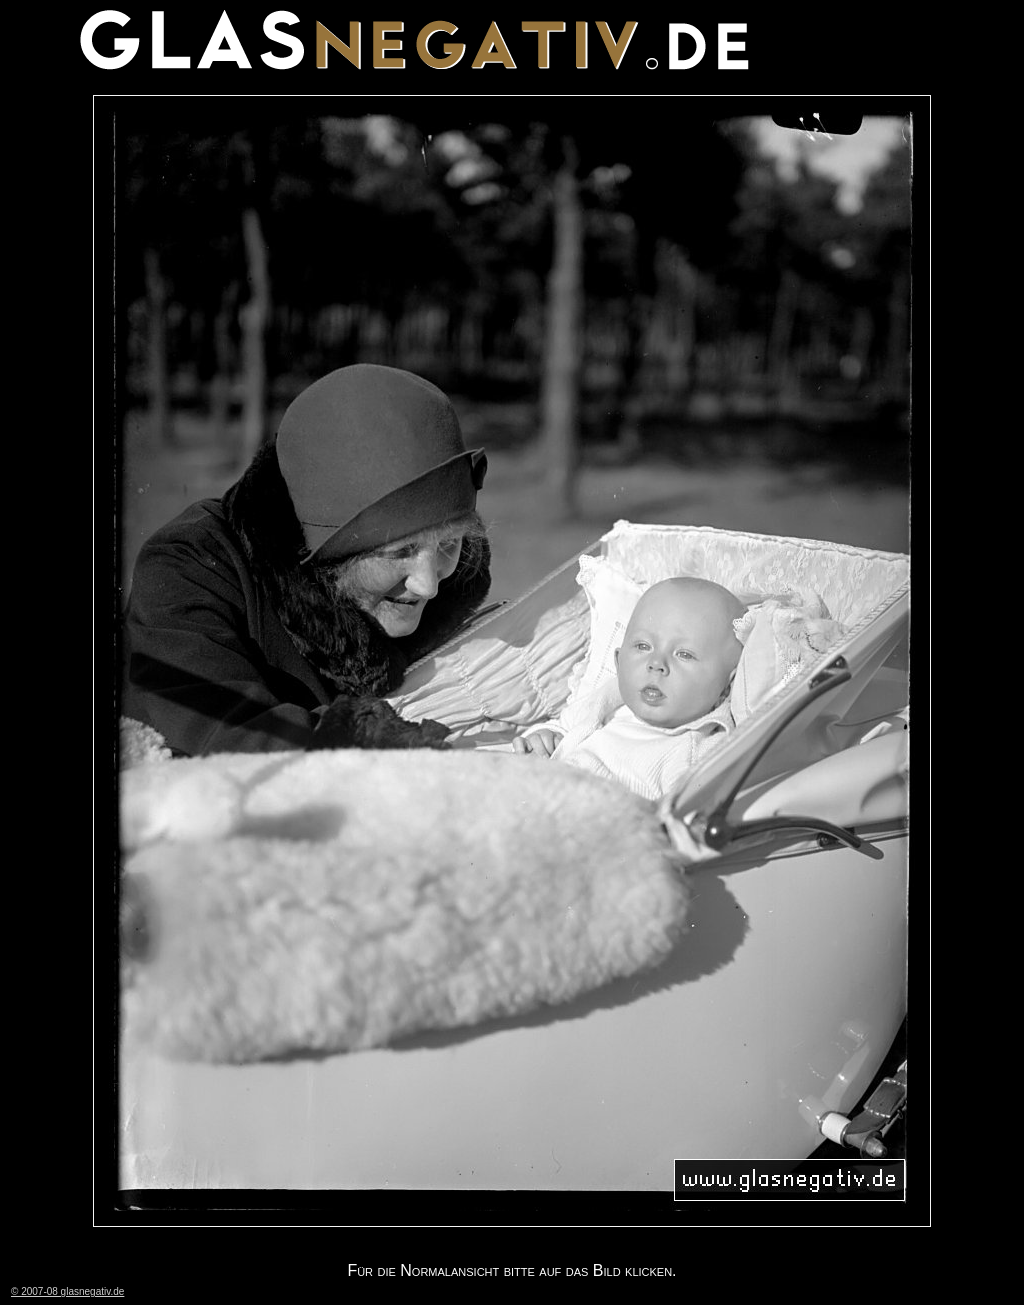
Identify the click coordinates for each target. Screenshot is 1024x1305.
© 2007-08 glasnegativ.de (67, 1291)
